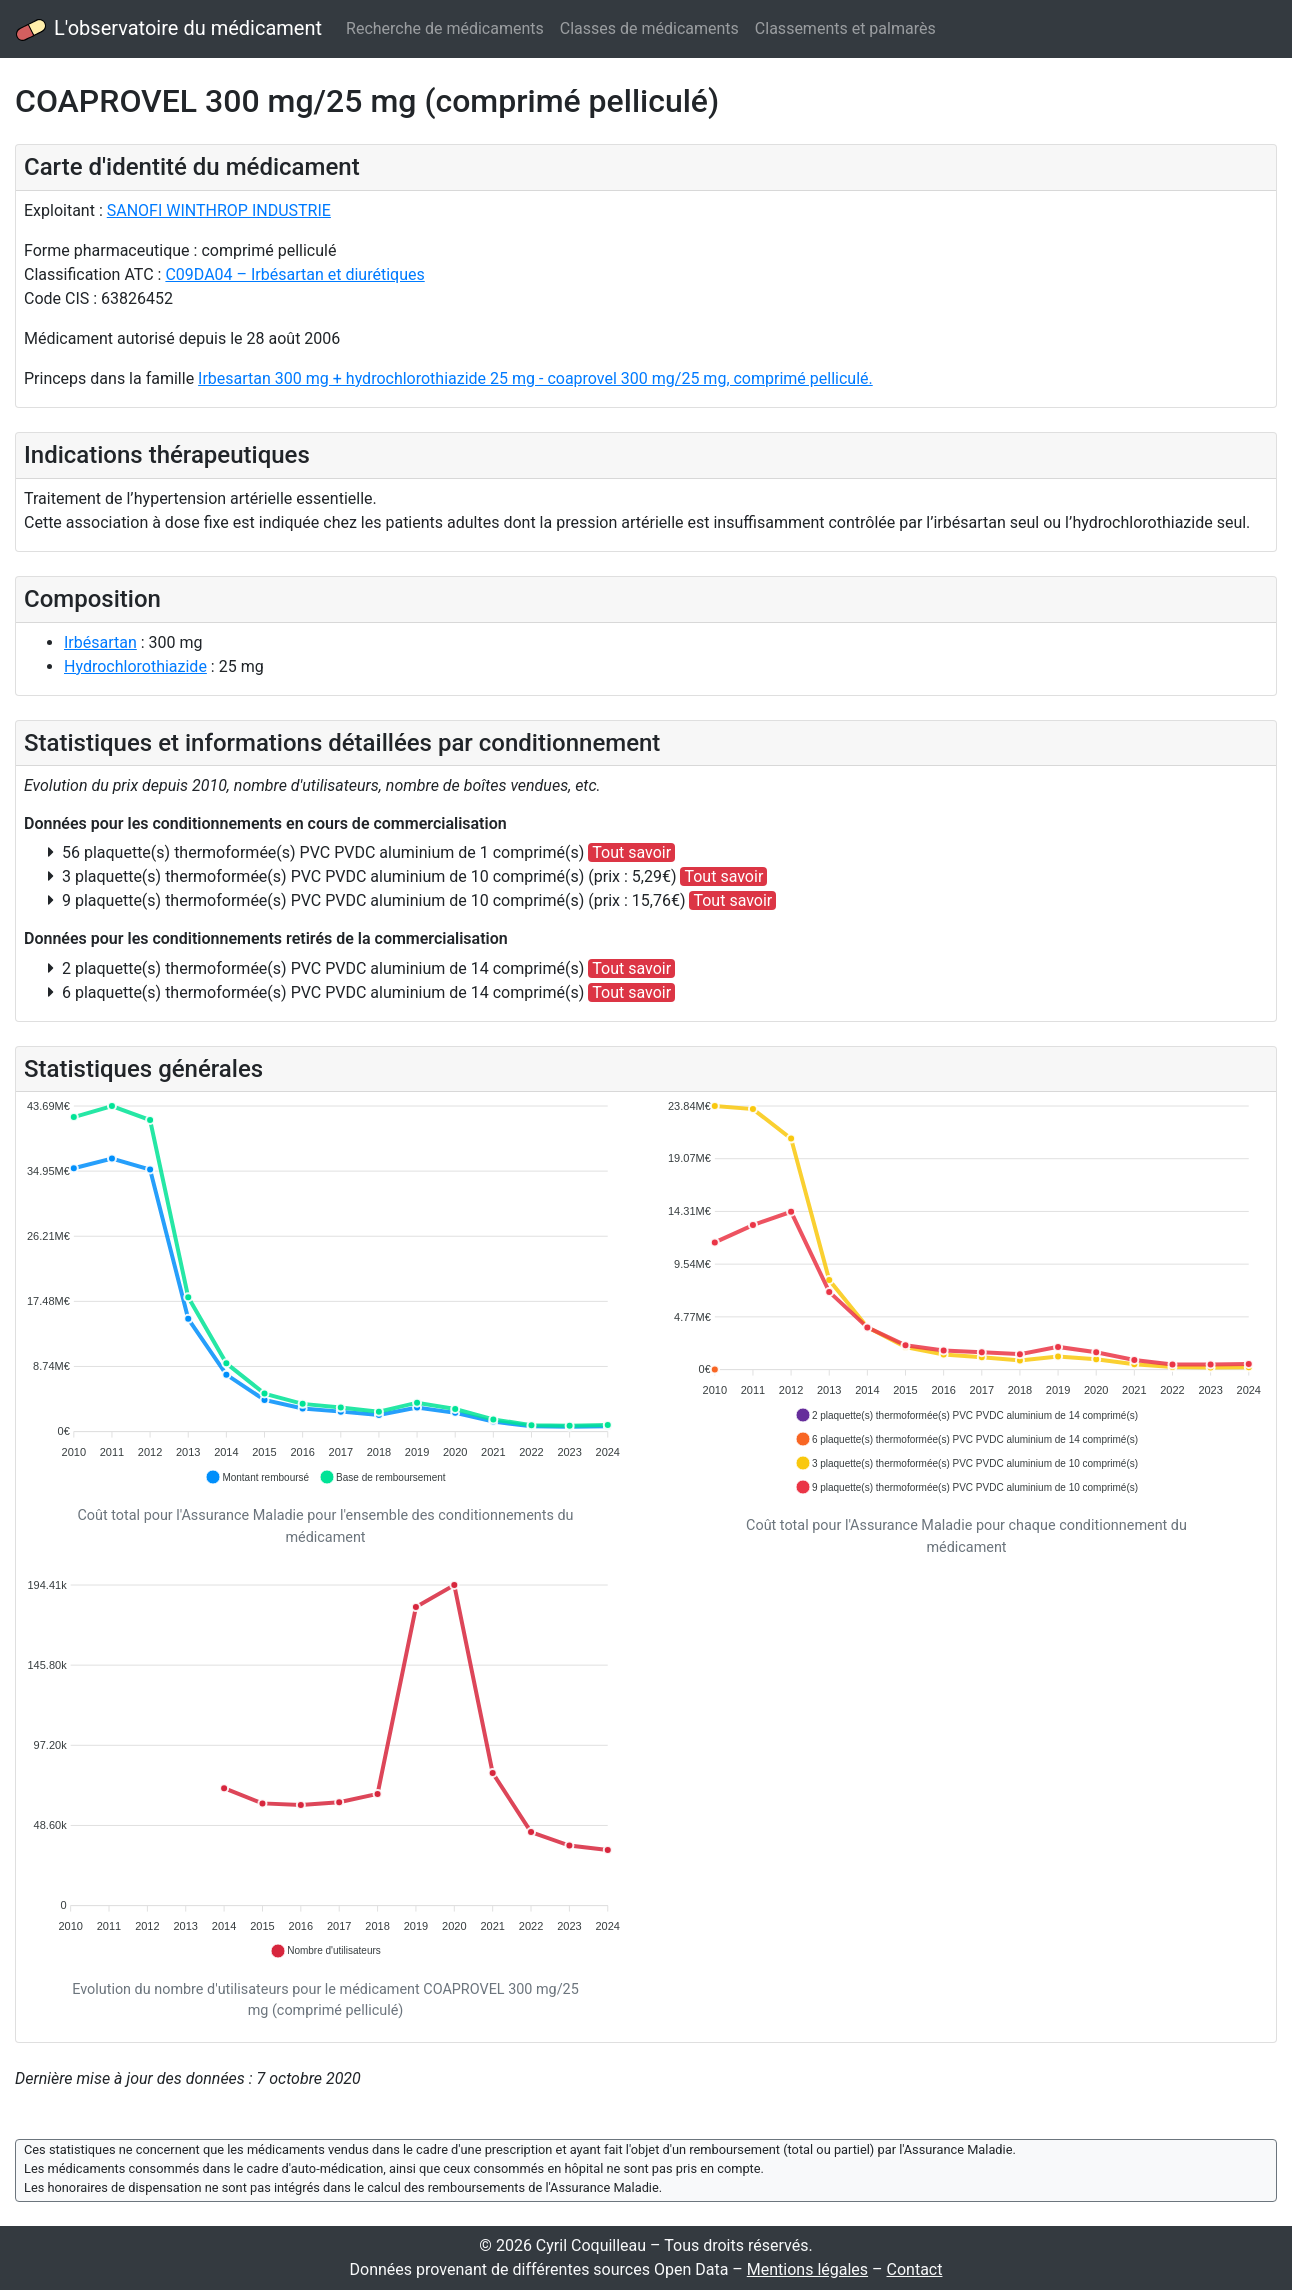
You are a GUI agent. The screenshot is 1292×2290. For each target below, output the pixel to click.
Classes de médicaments (649, 28)
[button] (257, 1477)
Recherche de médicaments (445, 28)
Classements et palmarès (845, 28)
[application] (325, 1293)
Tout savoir (631, 852)
